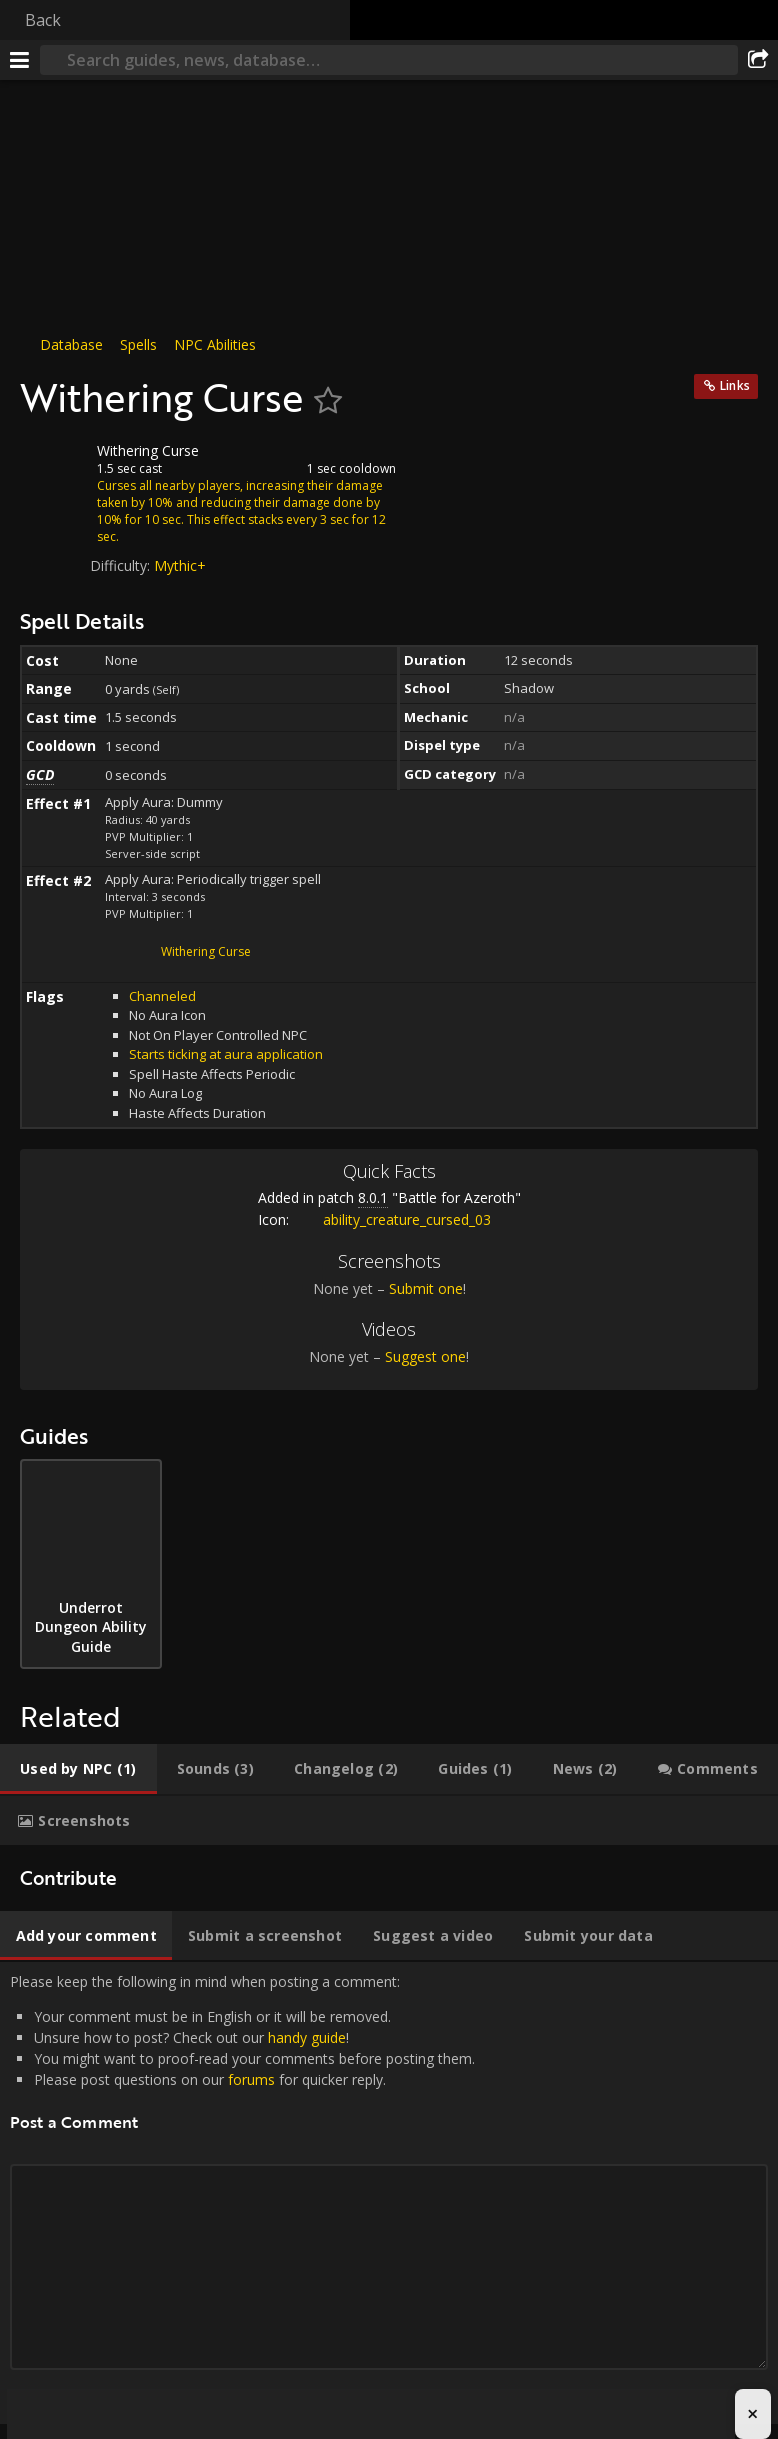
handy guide (307, 2037)
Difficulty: (122, 565)
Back (43, 20)
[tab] (78, 1769)
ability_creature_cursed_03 (392, 1219)
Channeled (162, 996)
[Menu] (20, 60)
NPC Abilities (215, 344)
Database (71, 344)
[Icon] (54, 466)
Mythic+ (180, 565)
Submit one (426, 1288)
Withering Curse (206, 951)
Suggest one (425, 1356)
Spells (138, 344)
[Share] (758, 60)
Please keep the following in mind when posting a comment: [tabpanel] (389, 2193)
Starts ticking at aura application (226, 1054)
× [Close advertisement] (752, 2413)
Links (735, 385)
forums (251, 2079)
